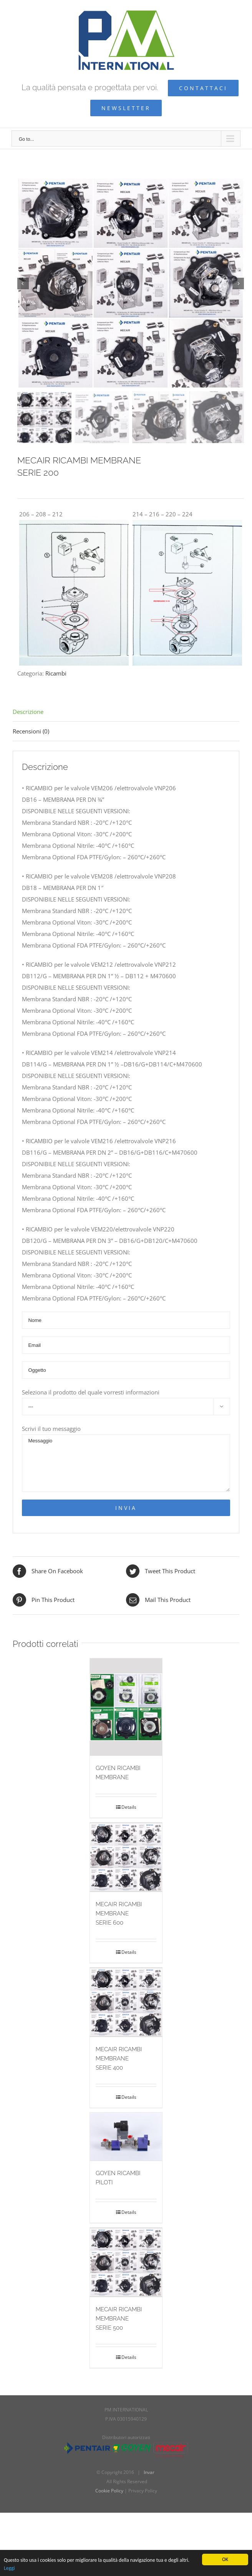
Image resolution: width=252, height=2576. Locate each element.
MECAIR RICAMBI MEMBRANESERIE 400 (119, 2059)
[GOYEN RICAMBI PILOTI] (126, 2137)
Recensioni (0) (31, 731)
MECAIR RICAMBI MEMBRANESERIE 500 (119, 2319)
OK (225, 2559)
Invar (149, 2472)
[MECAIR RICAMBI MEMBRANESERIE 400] (126, 2002)
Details (128, 1807)
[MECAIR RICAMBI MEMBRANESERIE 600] (126, 1857)
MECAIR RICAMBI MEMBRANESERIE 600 (119, 1914)
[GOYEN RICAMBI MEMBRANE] (126, 1707)
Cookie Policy (109, 2490)
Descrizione (28, 711)
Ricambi (55, 673)
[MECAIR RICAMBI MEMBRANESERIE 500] (126, 2262)
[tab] (126, 712)
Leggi (9, 2568)
